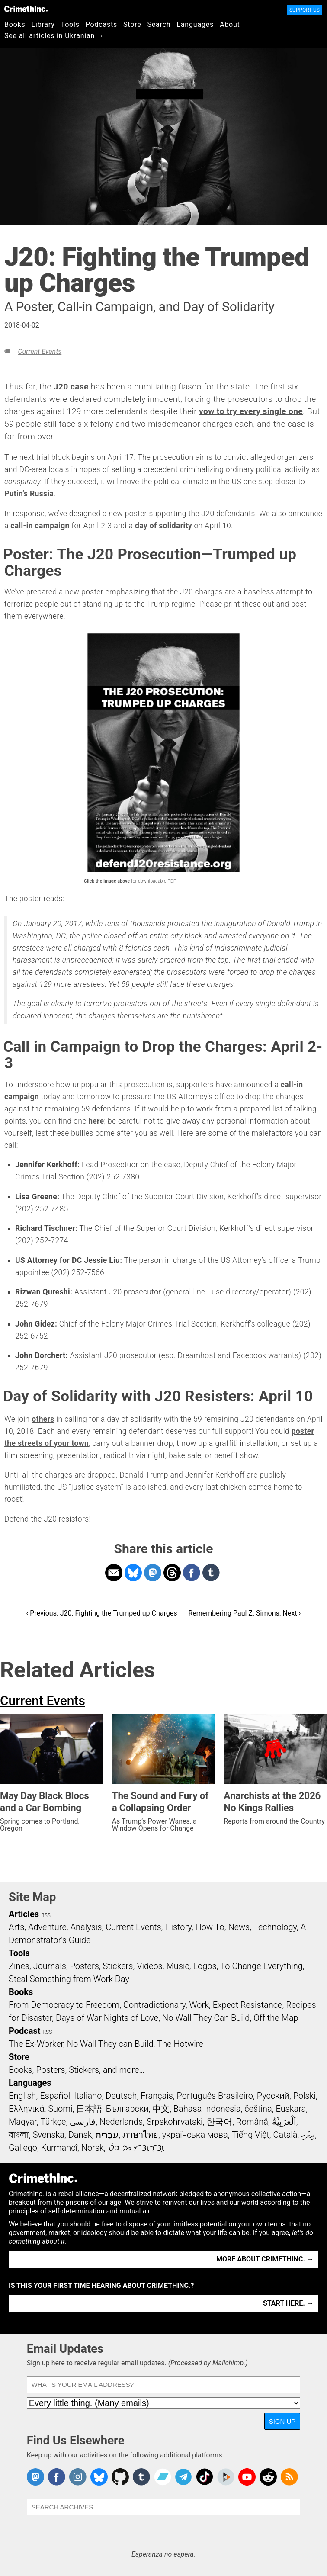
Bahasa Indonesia (207, 2109)
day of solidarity (163, 525)
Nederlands (121, 2122)
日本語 (89, 2109)
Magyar (23, 2122)
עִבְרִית (107, 2135)
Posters (84, 1966)
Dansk (80, 2135)
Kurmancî (59, 2147)
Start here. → (288, 2303)
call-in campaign (39, 525)
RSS (46, 1915)
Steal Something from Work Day (69, 1979)
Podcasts (101, 24)
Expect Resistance (247, 2005)
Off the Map (275, 2018)
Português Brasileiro (215, 2096)
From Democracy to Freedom (64, 2005)
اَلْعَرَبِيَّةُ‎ (284, 2122)
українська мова (195, 2135)
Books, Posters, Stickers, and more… (76, 2070)
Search (159, 24)
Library (43, 24)
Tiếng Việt (250, 2135)
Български (127, 2109)
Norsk (92, 2147)
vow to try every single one (251, 411)
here (96, 1121)
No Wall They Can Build (206, 2018)
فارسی (83, 2122)
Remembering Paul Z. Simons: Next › (244, 1613)
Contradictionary (154, 2005)
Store (132, 24)
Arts (16, 1927)
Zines (19, 1966)
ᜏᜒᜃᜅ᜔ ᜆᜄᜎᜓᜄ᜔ (136, 2147)
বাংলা (19, 2135)
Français (157, 2096)
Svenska (48, 2135)
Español (55, 2096)
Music (177, 1966)
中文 (161, 2109)
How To (210, 1927)
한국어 (219, 2122)
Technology (275, 1927)
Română (252, 2122)
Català (285, 2135)
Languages (195, 24)
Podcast (24, 2031)
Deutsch (121, 2096)
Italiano (88, 2096)
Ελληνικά (26, 2109)
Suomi (60, 2109)
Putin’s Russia (29, 493)
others (43, 1419)
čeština (258, 2109)
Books (15, 24)
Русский (273, 2096)
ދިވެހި (308, 2135)
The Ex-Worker (36, 2044)
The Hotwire (180, 2044)
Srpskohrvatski (175, 2122)
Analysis (86, 1927)
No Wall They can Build (110, 2044)
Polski (304, 2096)
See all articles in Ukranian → (54, 36)
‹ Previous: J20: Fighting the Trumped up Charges (101, 1613)
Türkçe (53, 2122)
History (178, 1927)
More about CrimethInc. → (265, 2259)
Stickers (118, 1966)
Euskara (291, 2109)
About (230, 24)
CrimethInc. (26, 8)
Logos (204, 1966)
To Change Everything (261, 1966)
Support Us (304, 10)
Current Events (39, 351)
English (22, 2096)
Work (199, 2005)
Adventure (47, 1927)
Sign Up (282, 2421)
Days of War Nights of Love (107, 2018)
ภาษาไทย (140, 2135)
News (239, 1927)
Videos (150, 1966)
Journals (49, 1966)
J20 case (71, 387)
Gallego (23, 2147)
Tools (70, 24)
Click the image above (107, 881)
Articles (24, 1914)
